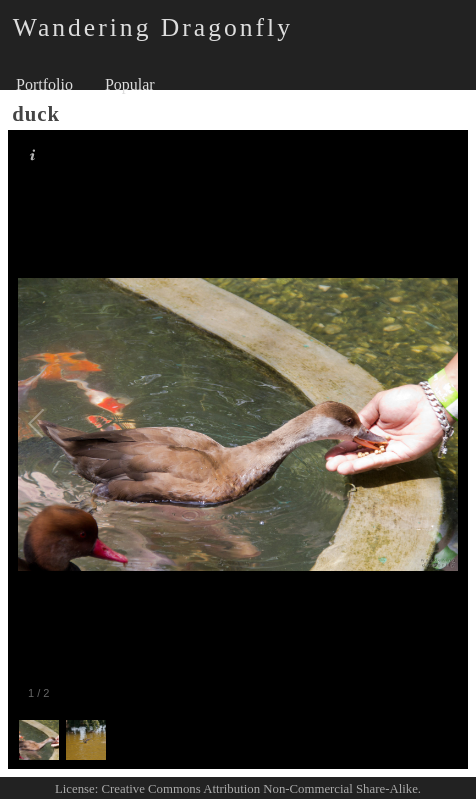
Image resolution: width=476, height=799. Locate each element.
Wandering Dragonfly (153, 27)
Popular (130, 84)
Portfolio (44, 84)
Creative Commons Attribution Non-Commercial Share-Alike (260, 789)
